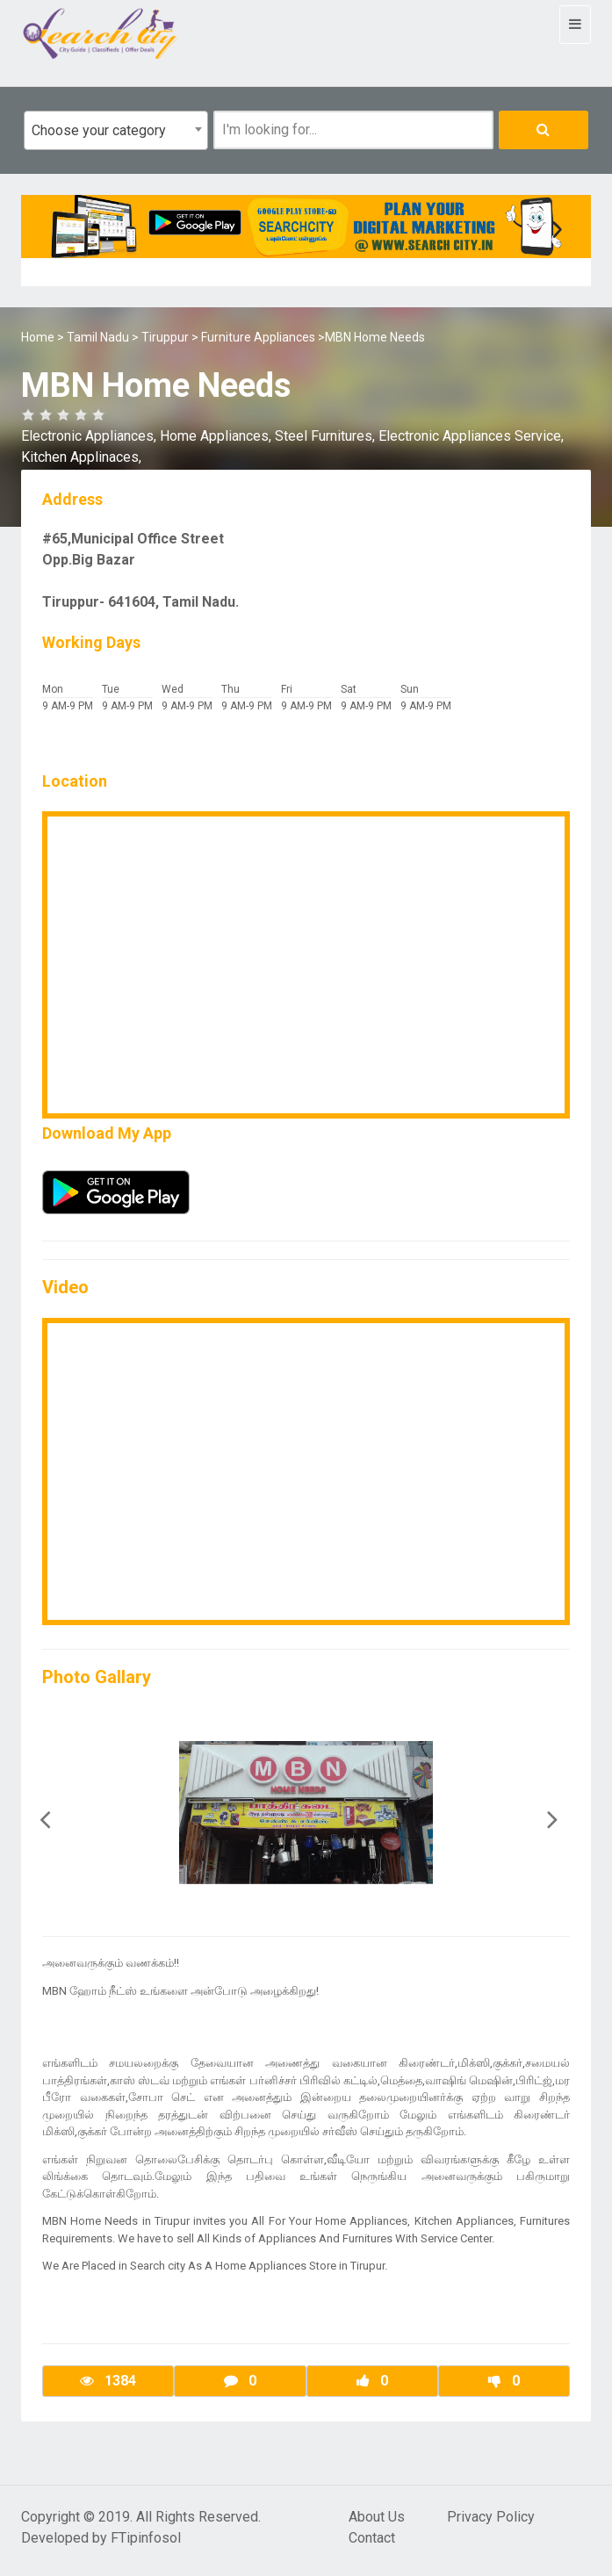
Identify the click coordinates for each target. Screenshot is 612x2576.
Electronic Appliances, (90, 436)
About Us (377, 2516)
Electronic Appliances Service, (471, 436)
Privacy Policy (491, 2516)
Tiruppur (165, 337)
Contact (372, 2537)
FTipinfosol (146, 2537)
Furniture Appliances (258, 337)
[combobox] (116, 130)
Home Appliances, (217, 436)
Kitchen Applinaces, (81, 457)
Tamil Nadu (98, 337)
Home (37, 337)
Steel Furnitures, (326, 436)
